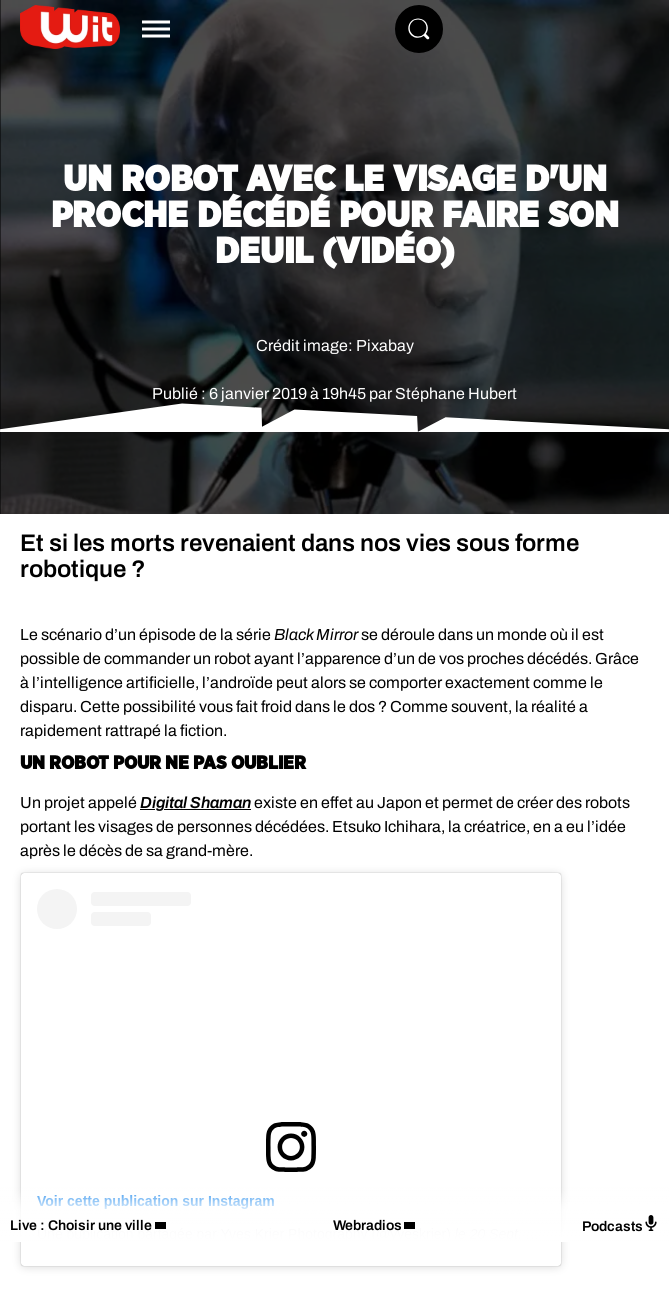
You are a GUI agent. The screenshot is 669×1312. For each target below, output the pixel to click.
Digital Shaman (195, 802)
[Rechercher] (419, 29)
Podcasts (620, 1224)
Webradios (367, 1225)
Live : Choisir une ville (81, 1225)
